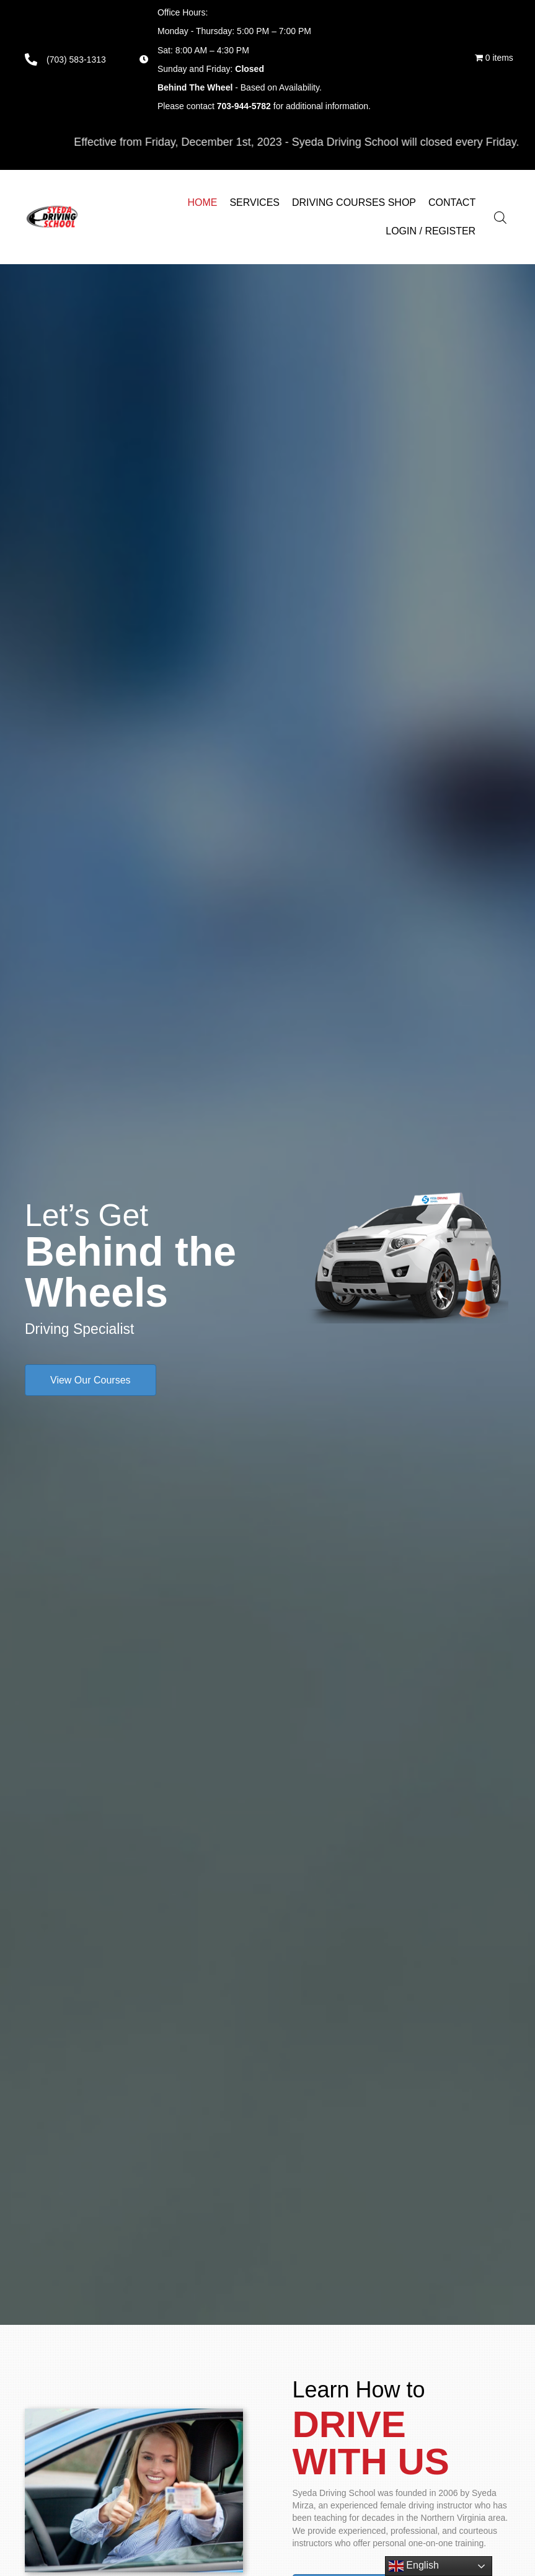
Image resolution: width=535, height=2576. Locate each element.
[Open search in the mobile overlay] (508, 217)
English (414, 2566)
